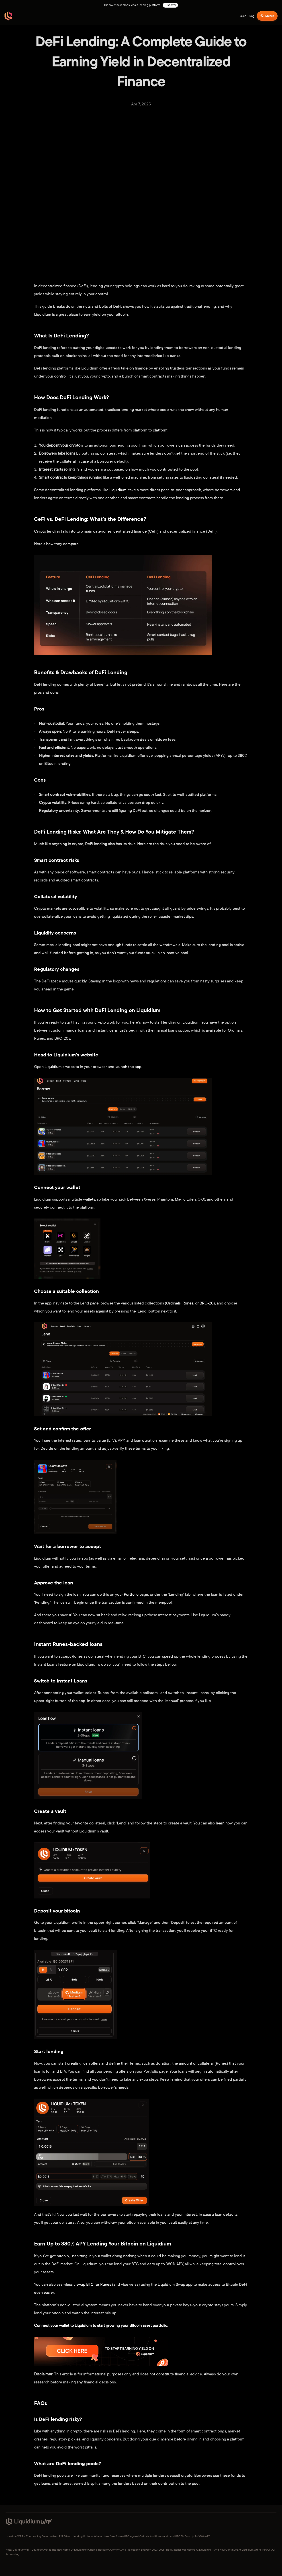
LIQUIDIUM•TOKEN (208, 2560)
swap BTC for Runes (93, 2284)
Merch (200, 2545)
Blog (199, 2538)
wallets (89, 1199)
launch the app (128, 1066)
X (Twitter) (230, 2538)
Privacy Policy (178, 2538)
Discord (228, 2531)
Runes (187, 1303)
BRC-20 (207, 1303)
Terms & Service (179, 2531)
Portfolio (131, 1594)
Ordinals (173, 1303)
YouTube (229, 2552)
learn (220, 1823)
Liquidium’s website (62, 1066)
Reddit (228, 2545)
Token (203, 25)
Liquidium (118, 489)
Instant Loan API (206, 2552)
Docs (199, 2531)
